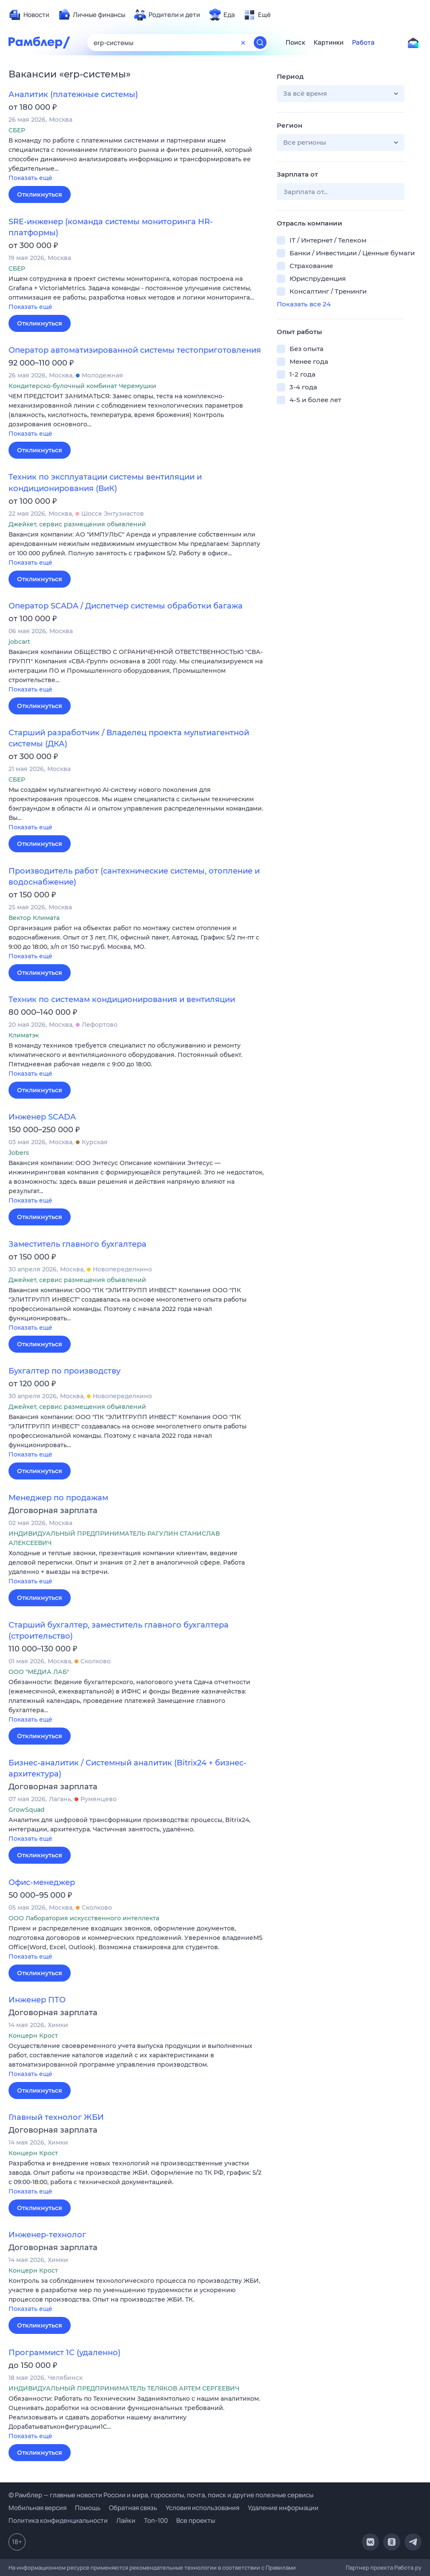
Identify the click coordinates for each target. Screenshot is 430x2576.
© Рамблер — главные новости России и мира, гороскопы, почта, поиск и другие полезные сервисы (161, 2494)
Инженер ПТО (37, 2000)
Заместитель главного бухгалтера (77, 1244)
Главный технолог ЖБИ (56, 2117)
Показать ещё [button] (30, 178)
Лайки (125, 2520)
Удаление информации (283, 2507)
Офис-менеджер (42, 1882)
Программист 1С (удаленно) (64, 2352)
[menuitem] (29, 15)
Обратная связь (133, 2507)
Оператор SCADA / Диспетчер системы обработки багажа (126, 606)
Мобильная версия (37, 2507)
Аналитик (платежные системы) (73, 94)
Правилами (281, 2567)
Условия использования (202, 2507)
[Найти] (260, 42)
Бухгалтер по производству (64, 1371)
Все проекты (195, 2520)
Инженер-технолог (47, 2234)
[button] (136, 160)
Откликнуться (39, 194)
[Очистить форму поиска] (243, 42)
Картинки (329, 42)
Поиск (295, 42)
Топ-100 (156, 2520)
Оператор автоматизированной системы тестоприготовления (135, 350)
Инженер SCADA (42, 1117)
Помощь (87, 2507)
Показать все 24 (304, 304)
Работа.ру (407, 2567)
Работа (363, 42)
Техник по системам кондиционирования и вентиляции (122, 999)
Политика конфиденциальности (58, 2520)
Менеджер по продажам (58, 1497)
